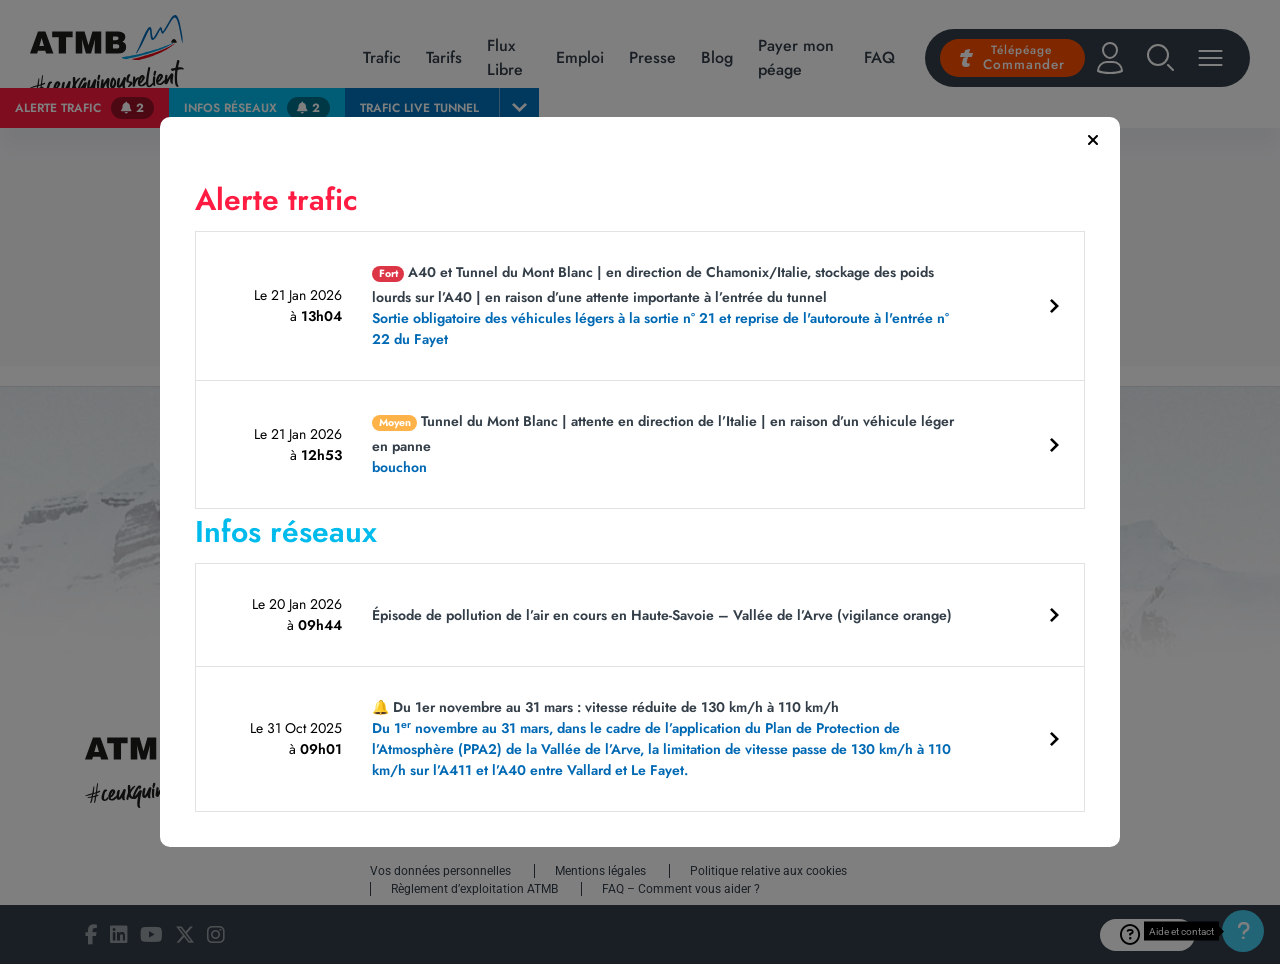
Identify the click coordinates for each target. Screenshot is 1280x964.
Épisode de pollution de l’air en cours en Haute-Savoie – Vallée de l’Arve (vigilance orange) (662, 615)
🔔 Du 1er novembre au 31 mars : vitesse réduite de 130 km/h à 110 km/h (668, 739)
